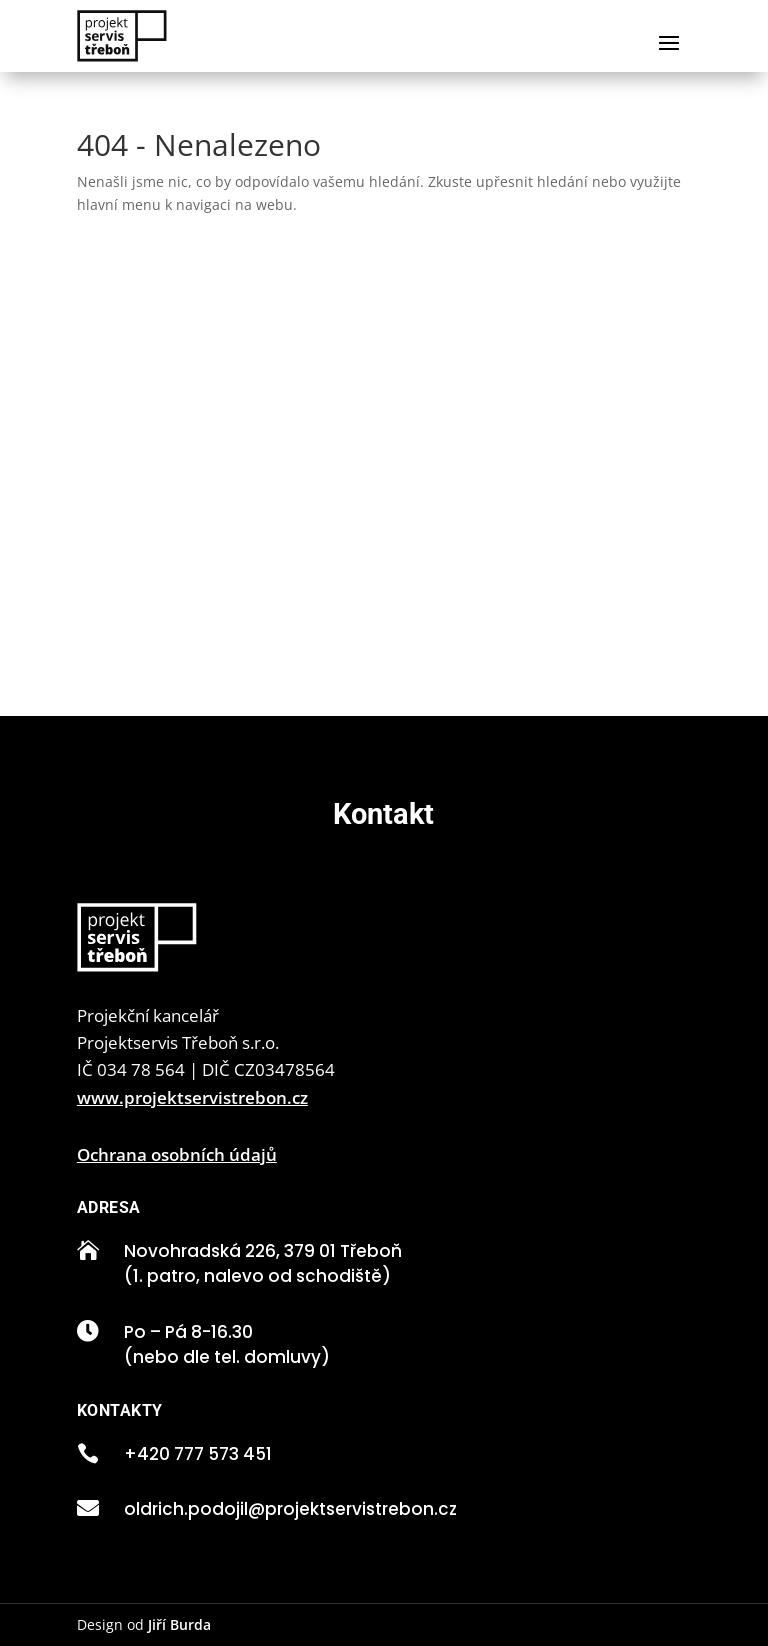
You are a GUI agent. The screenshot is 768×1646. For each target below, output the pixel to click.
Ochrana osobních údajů (177, 1154)
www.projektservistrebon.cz (192, 1097)
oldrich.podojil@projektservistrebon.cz (290, 1509)
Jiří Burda (179, 1624)
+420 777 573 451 (198, 1454)
